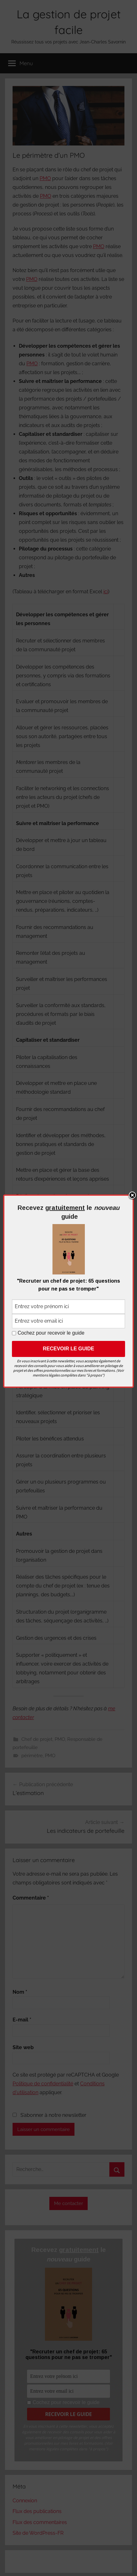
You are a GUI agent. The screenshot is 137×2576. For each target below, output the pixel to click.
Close (132, 1195)
